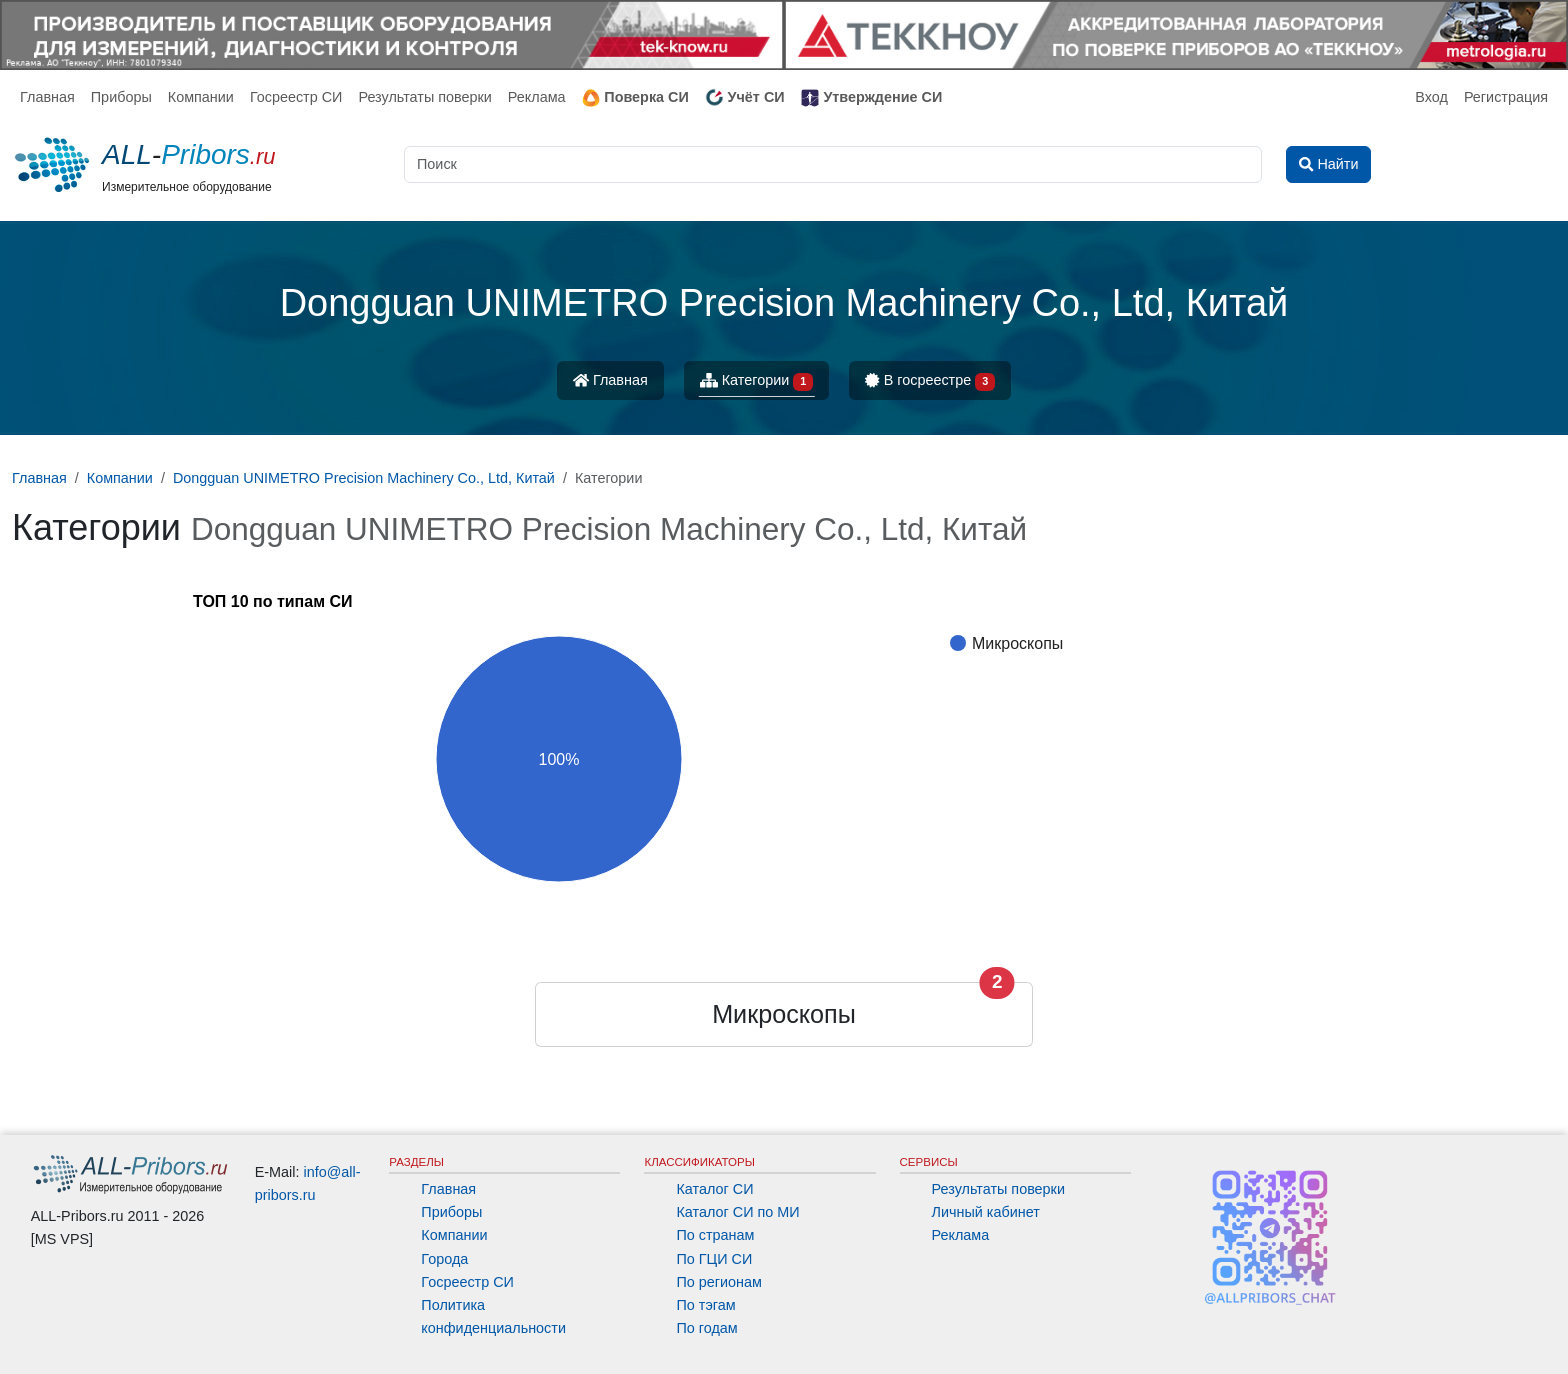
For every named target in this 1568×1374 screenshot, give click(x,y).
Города (444, 1259)
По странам (715, 1235)
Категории (757, 381)
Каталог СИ (714, 1189)
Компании (201, 97)
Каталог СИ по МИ (737, 1212)
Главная (47, 97)
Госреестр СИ (296, 97)
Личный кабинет (986, 1212)
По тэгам (705, 1305)
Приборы (121, 97)
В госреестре (930, 381)
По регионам (719, 1282)
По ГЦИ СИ (714, 1259)
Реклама (537, 97)
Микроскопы (784, 1014)
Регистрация (1506, 97)
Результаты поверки (424, 97)
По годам (706, 1328)
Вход (1431, 97)
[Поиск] (833, 164)
